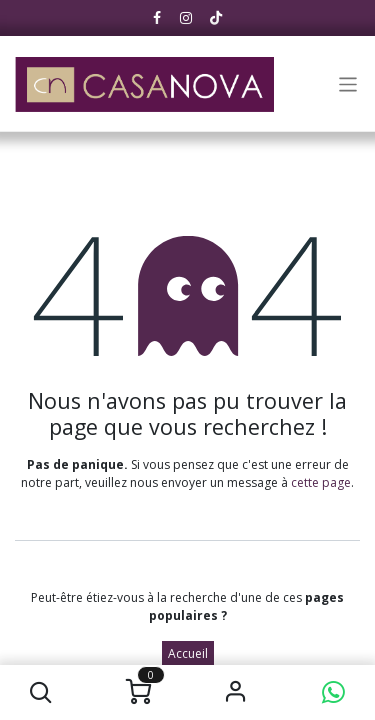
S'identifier (236, 692)
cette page (321, 482)
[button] (41, 692)
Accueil (188, 653)
